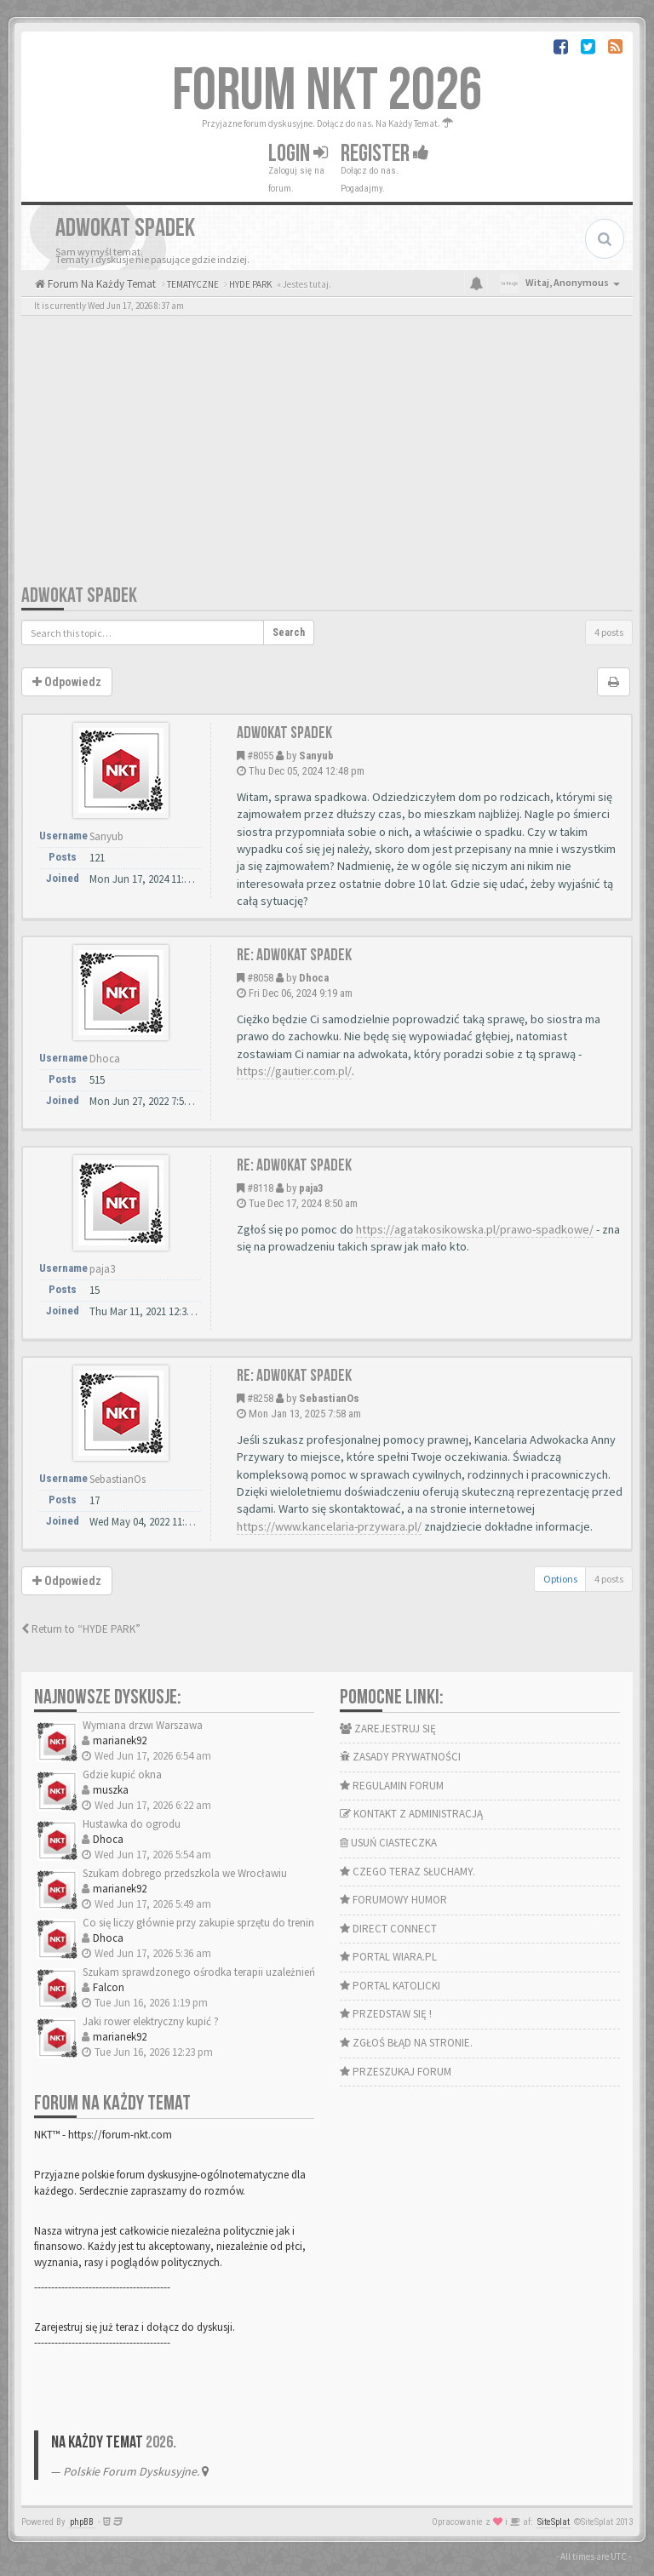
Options (560, 1578)
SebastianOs (329, 1398)
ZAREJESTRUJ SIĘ (388, 1728)
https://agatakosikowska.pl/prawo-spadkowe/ (475, 1229)
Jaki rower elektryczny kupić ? (151, 2021)
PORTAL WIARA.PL (388, 1956)
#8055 (260, 755)
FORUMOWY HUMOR (393, 1899)
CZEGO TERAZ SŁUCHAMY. (407, 1871)
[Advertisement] (327, 455)
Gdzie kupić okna (122, 1774)
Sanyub (316, 755)
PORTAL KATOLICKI (390, 1985)
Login (298, 154)
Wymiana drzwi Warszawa (143, 1725)
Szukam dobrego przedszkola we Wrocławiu (185, 1873)
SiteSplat (553, 2521)
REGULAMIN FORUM (392, 1785)
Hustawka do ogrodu (132, 1824)
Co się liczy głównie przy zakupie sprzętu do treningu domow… (229, 1922)
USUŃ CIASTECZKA (388, 1842)
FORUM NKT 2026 (327, 91)
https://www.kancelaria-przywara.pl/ (329, 1526)
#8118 (260, 1188)
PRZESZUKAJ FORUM (395, 2071)
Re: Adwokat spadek (294, 955)
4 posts (608, 632)
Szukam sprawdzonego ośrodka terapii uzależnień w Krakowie (226, 1972)
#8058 (260, 977)
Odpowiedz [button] (66, 682)
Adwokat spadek (79, 595)
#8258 (260, 1398)
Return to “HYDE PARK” (81, 1629)
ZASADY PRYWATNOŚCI (400, 1756)
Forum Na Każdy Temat (100, 284)
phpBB (82, 2521)
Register (385, 154)
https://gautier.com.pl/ (294, 1071)
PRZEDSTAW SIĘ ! (386, 2013)
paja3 (311, 1188)
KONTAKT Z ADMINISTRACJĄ (411, 1813)
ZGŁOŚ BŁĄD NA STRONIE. (406, 2042)
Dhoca (314, 977)
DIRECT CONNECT (388, 1928)
